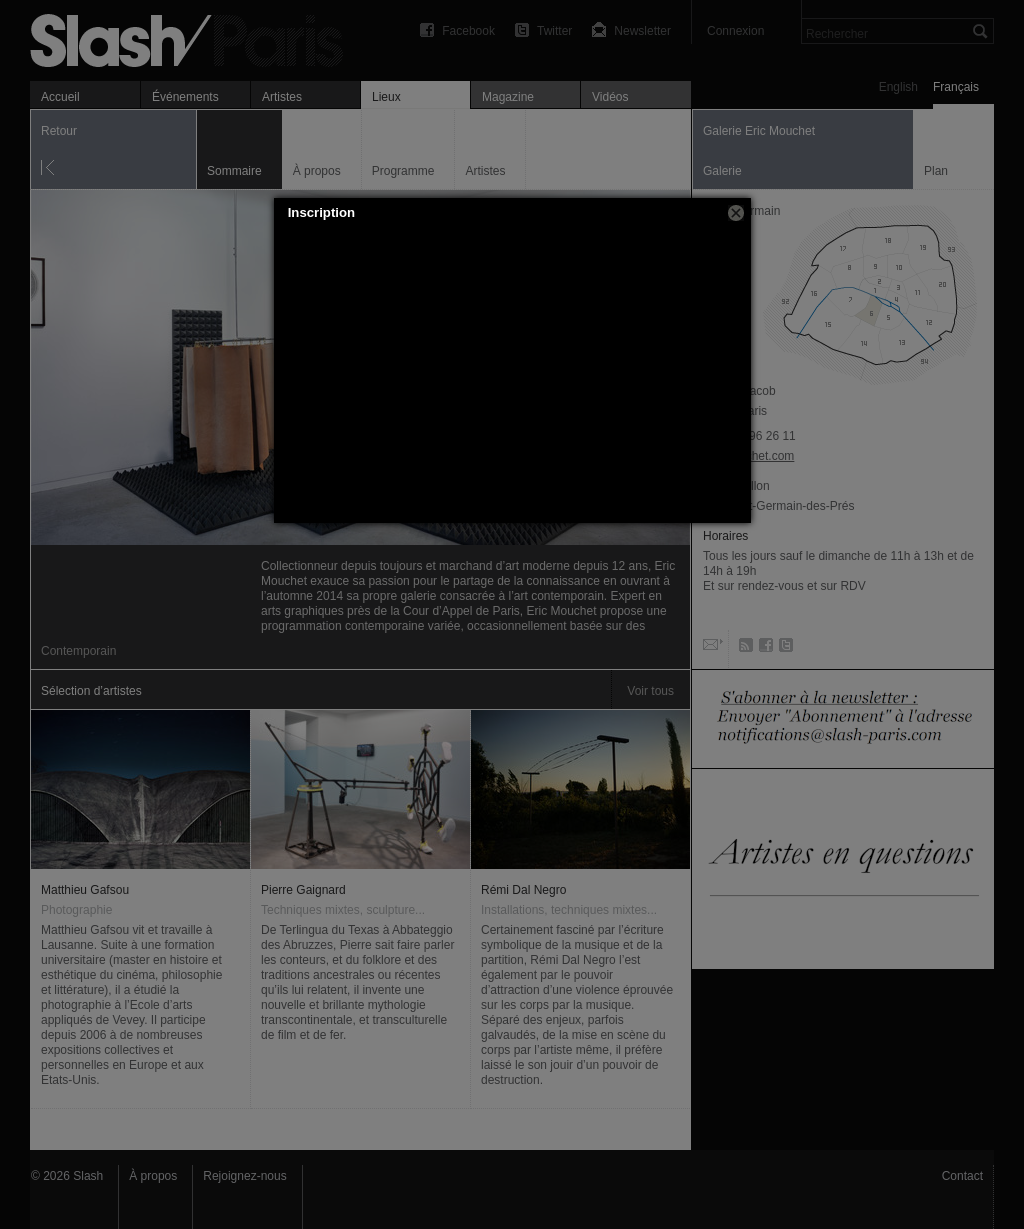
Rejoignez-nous (244, 1176)
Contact (962, 1176)
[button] (736, 213)
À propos (153, 1176)
